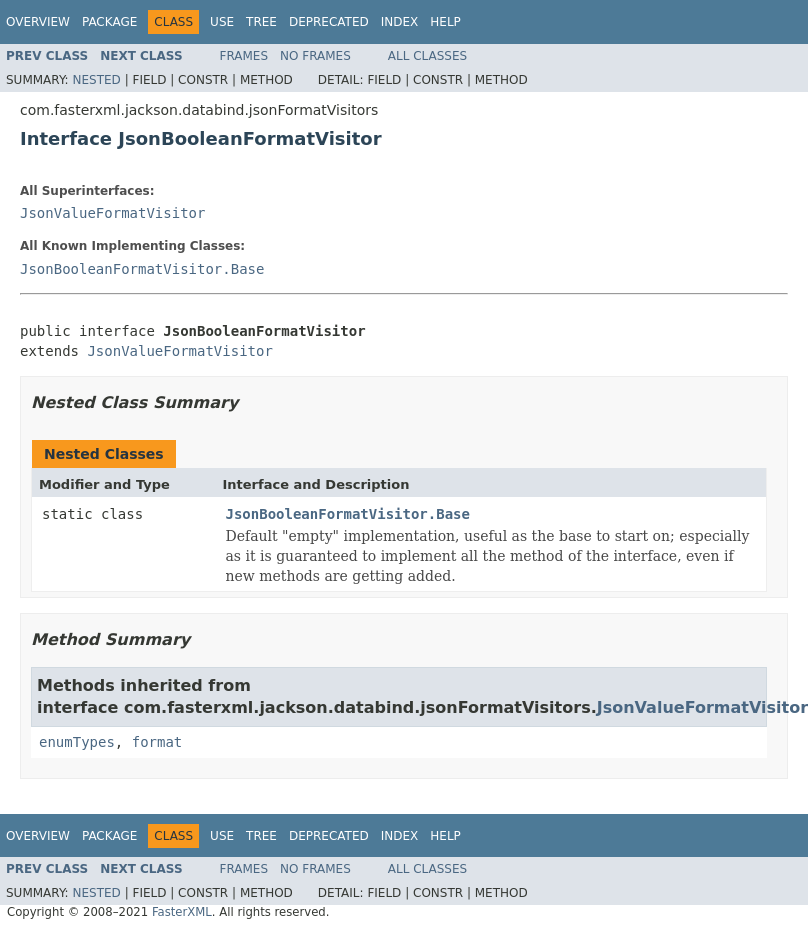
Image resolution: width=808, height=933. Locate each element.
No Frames (315, 56)
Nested (96, 80)
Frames (244, 56)
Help (445, 22)
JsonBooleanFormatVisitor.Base (142, 269)
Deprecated (329, 22)
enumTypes (77, 742)
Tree (261, 22)
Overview (38, 22)
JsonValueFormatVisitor (112, 213)
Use (222, 22)
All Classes (427, 56)
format (157, 742)
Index (400, 22)
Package (109, 22)
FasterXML (182, 912)
